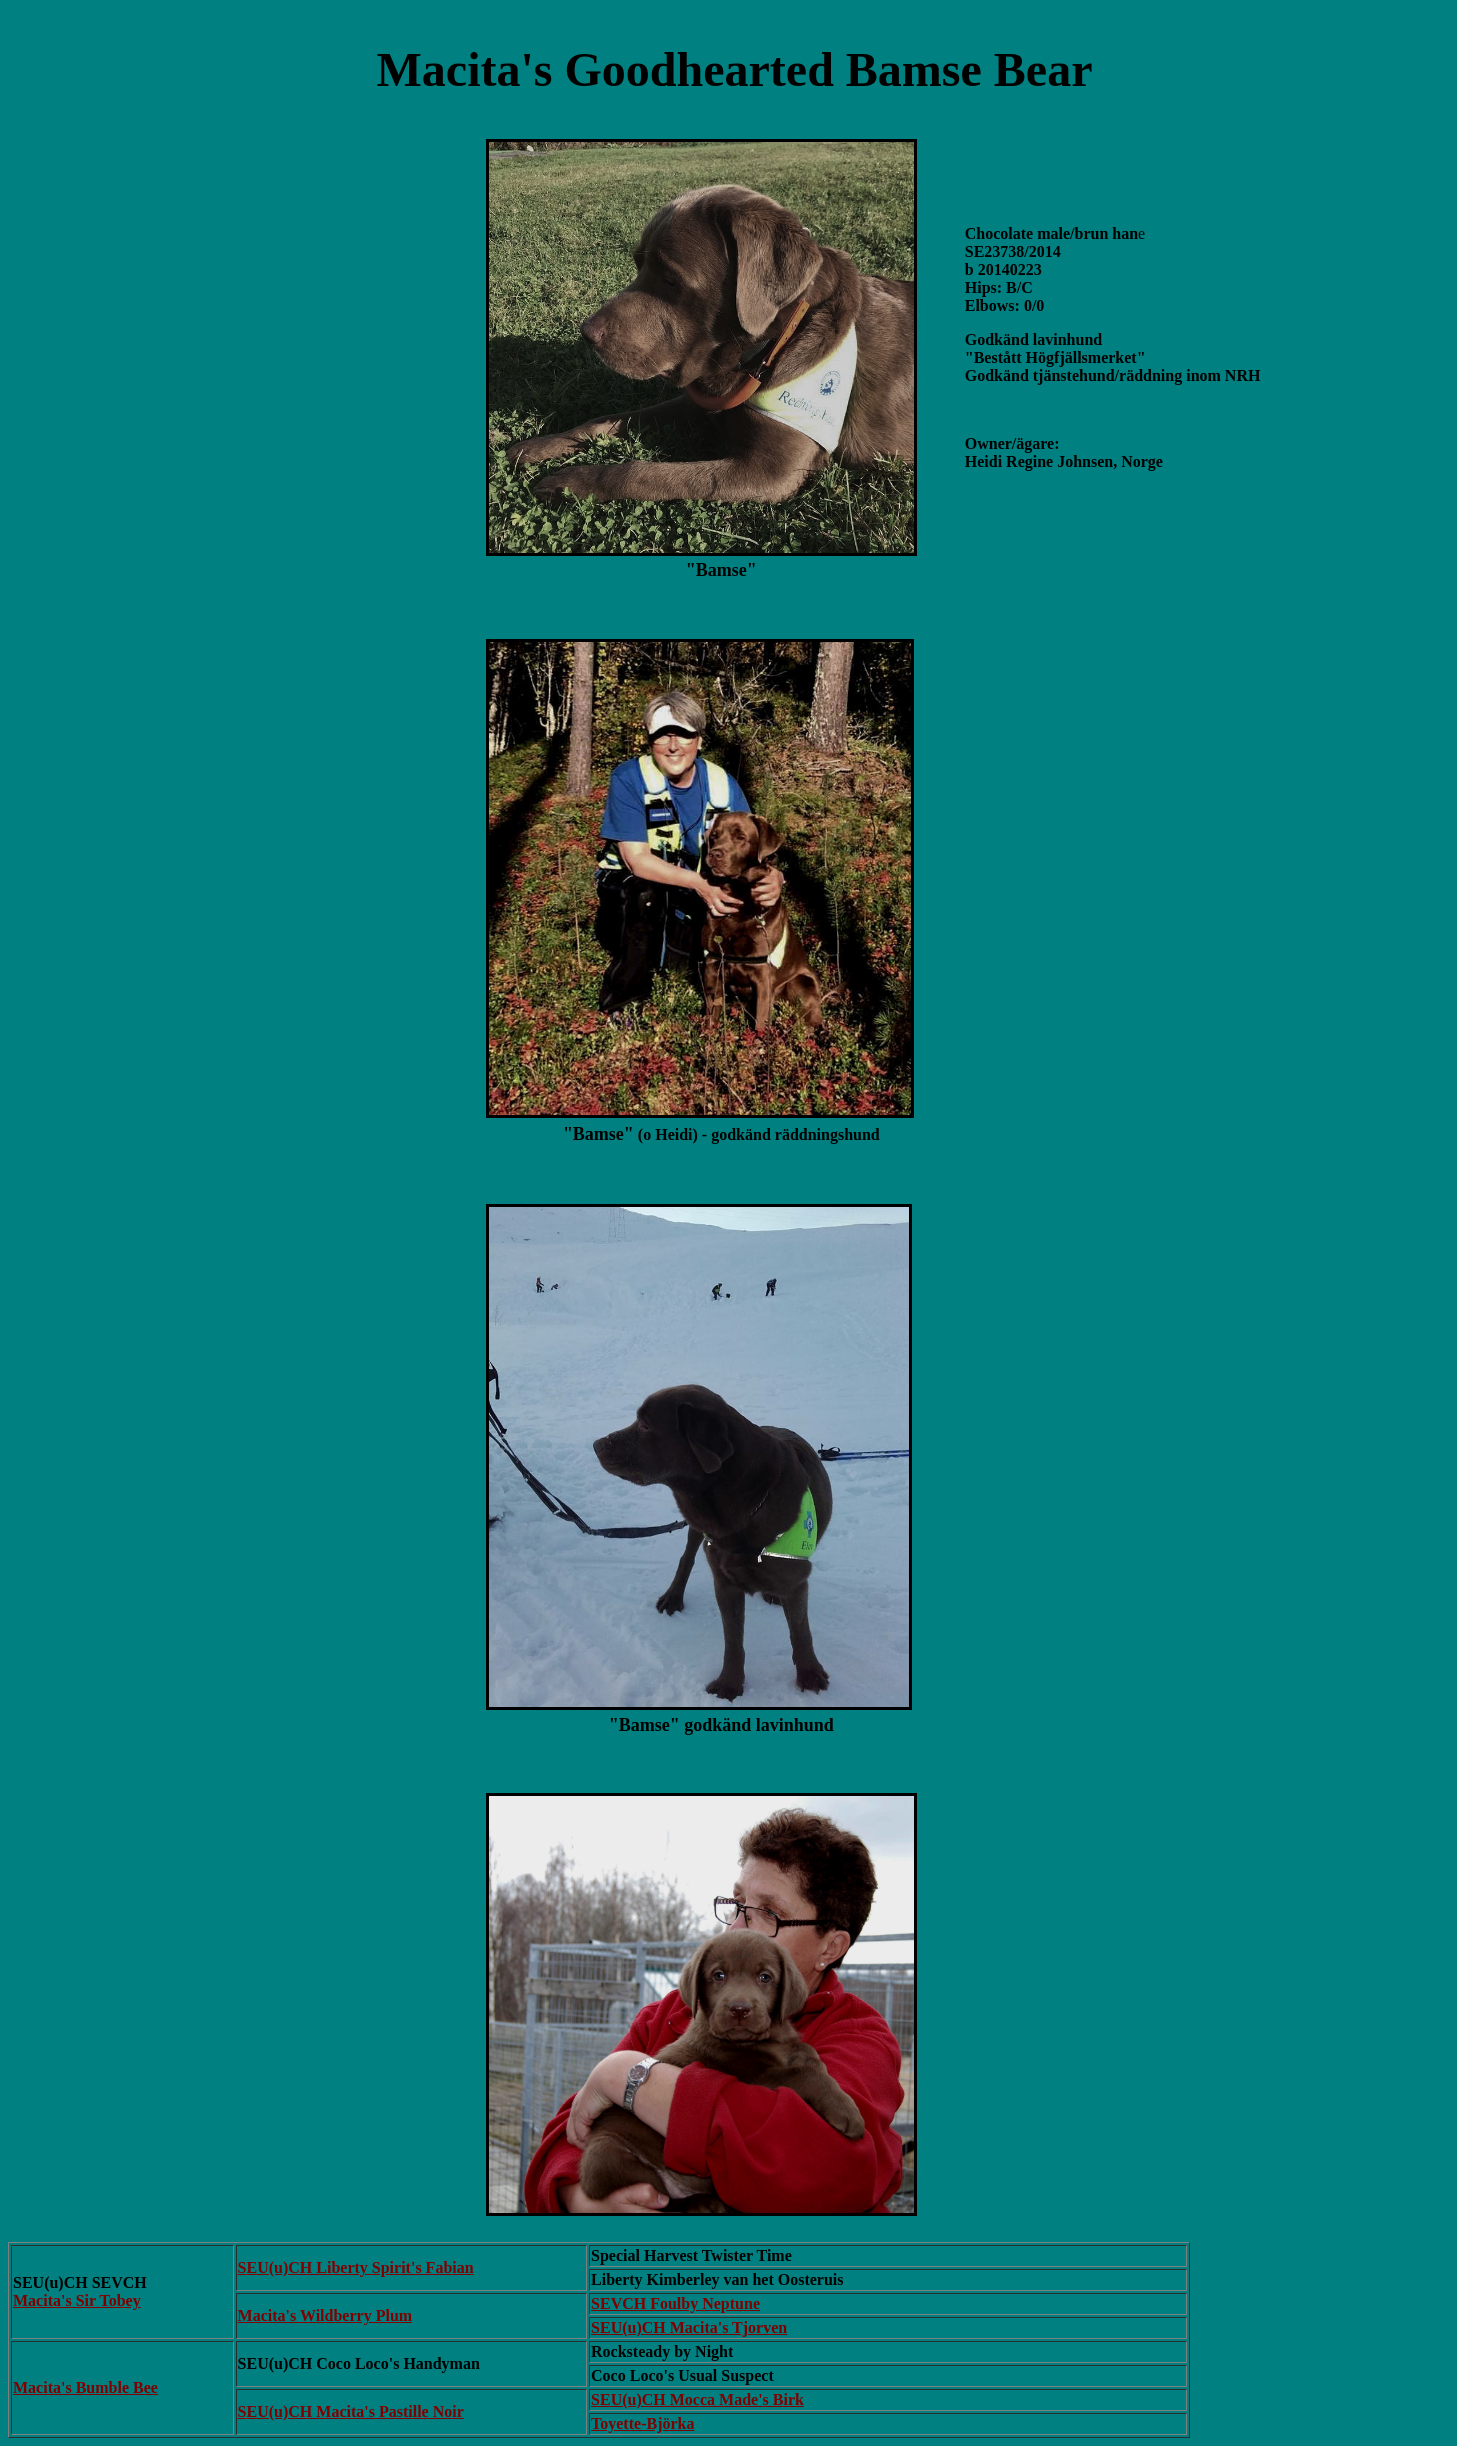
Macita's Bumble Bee (85, 2387)
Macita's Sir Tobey (77, 2300)
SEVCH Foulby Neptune (675, 2303)
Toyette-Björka (642, 2423)
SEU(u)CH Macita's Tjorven (689, 2327)
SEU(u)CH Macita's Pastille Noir (351, 2411)
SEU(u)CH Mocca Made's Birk (697, 2399)
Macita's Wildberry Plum (325, 2315)
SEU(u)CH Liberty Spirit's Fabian (356, 2267)
